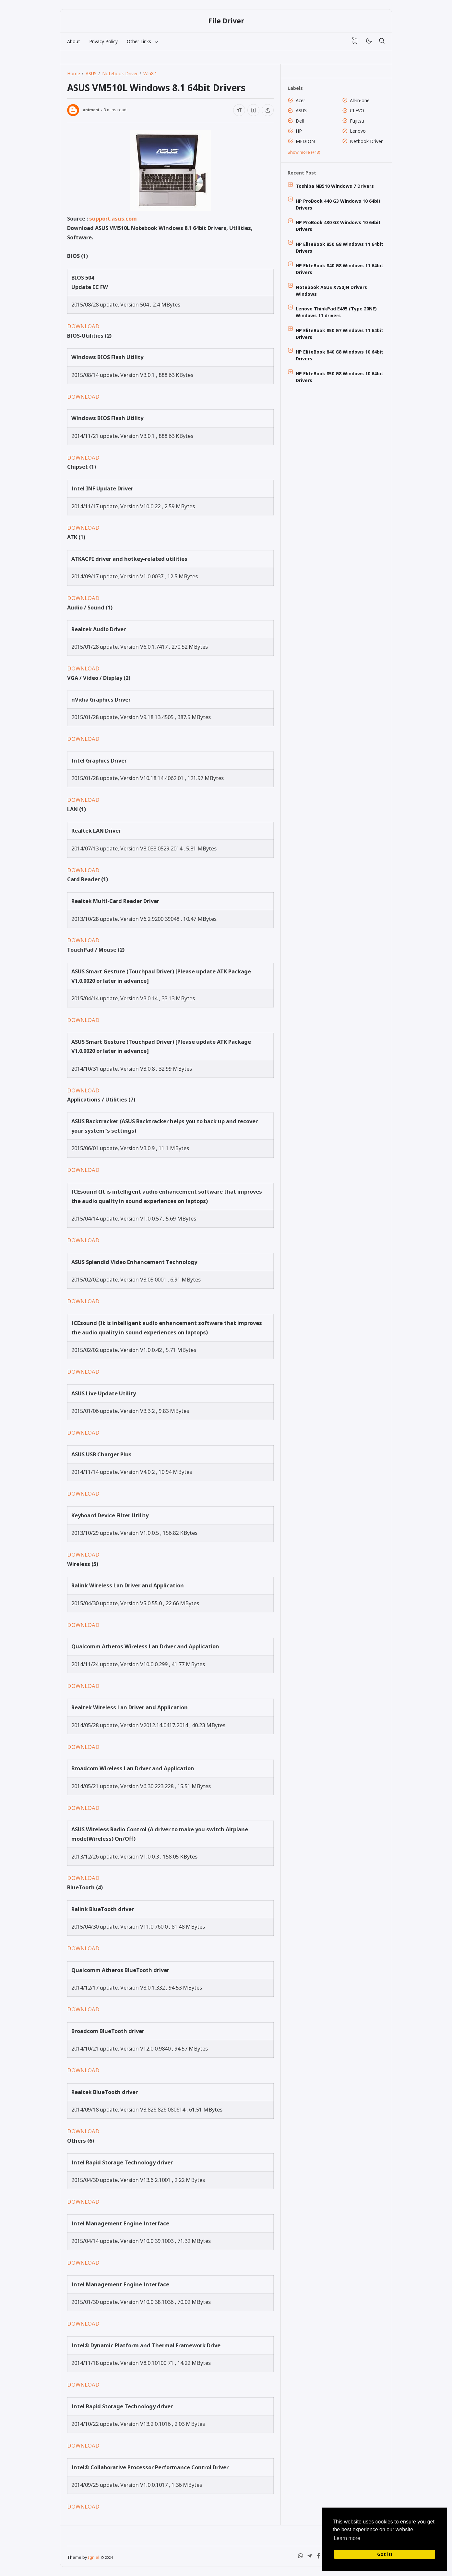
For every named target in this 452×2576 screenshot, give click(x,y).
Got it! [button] (384, 2554)
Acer (300, 100)
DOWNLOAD (83, 326)
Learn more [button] (347, 2538)
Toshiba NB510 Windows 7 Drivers (335, 186)
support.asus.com (113, 218)
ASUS (301, 110)
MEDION (305, 141)
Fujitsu (357, 121)
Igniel (93, 2557)
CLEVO (357, 110)
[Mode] (368, 41)
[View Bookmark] (355, 41)
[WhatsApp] (300, 2557)
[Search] (382, 41)
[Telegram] (310, 2557)
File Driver (226, 20)
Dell (300, 121)
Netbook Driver (366, 141)
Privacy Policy (103, 41)
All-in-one (360, 100)
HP (299, 131)
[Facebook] (319, 2557)
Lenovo (358, 131)
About (73, 41)
